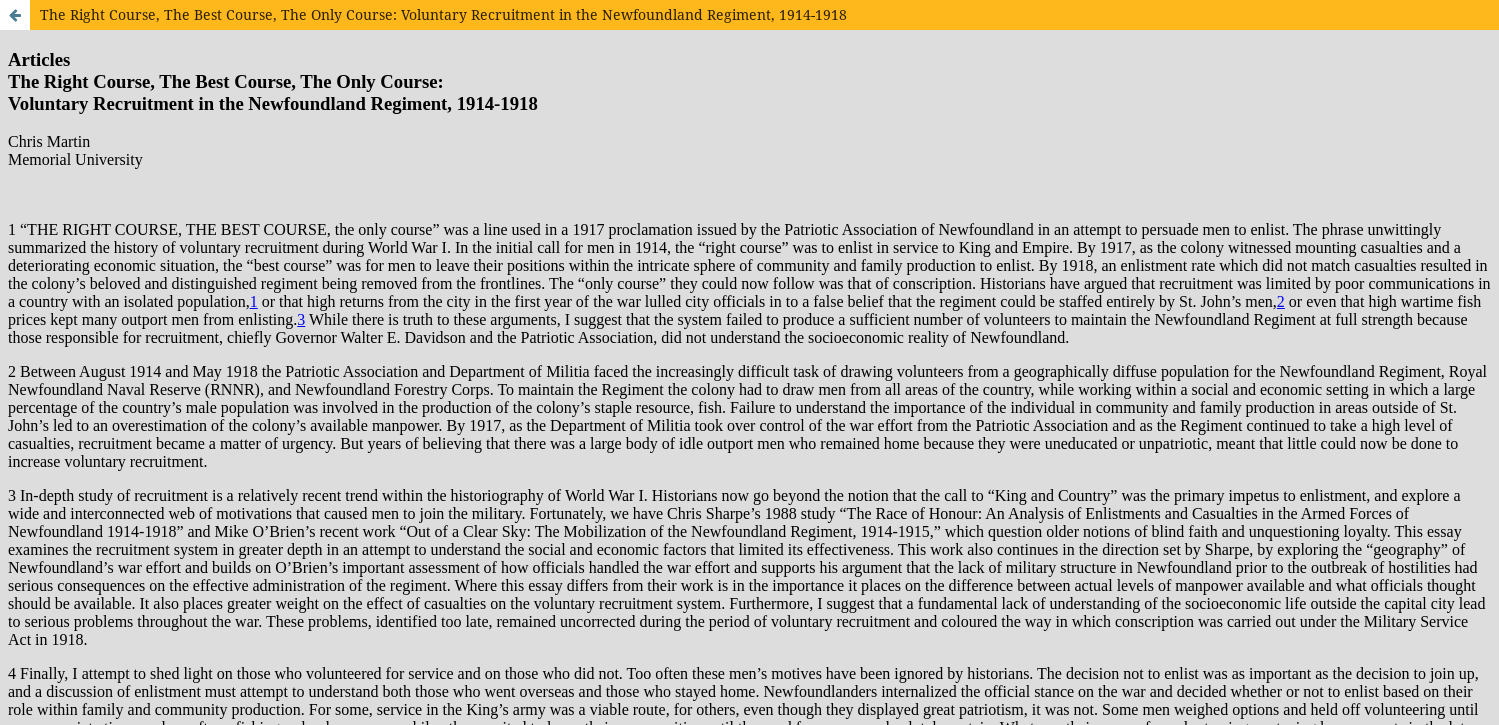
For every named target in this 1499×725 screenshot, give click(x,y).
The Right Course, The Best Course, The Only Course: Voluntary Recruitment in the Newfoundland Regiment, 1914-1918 (443, 14)
